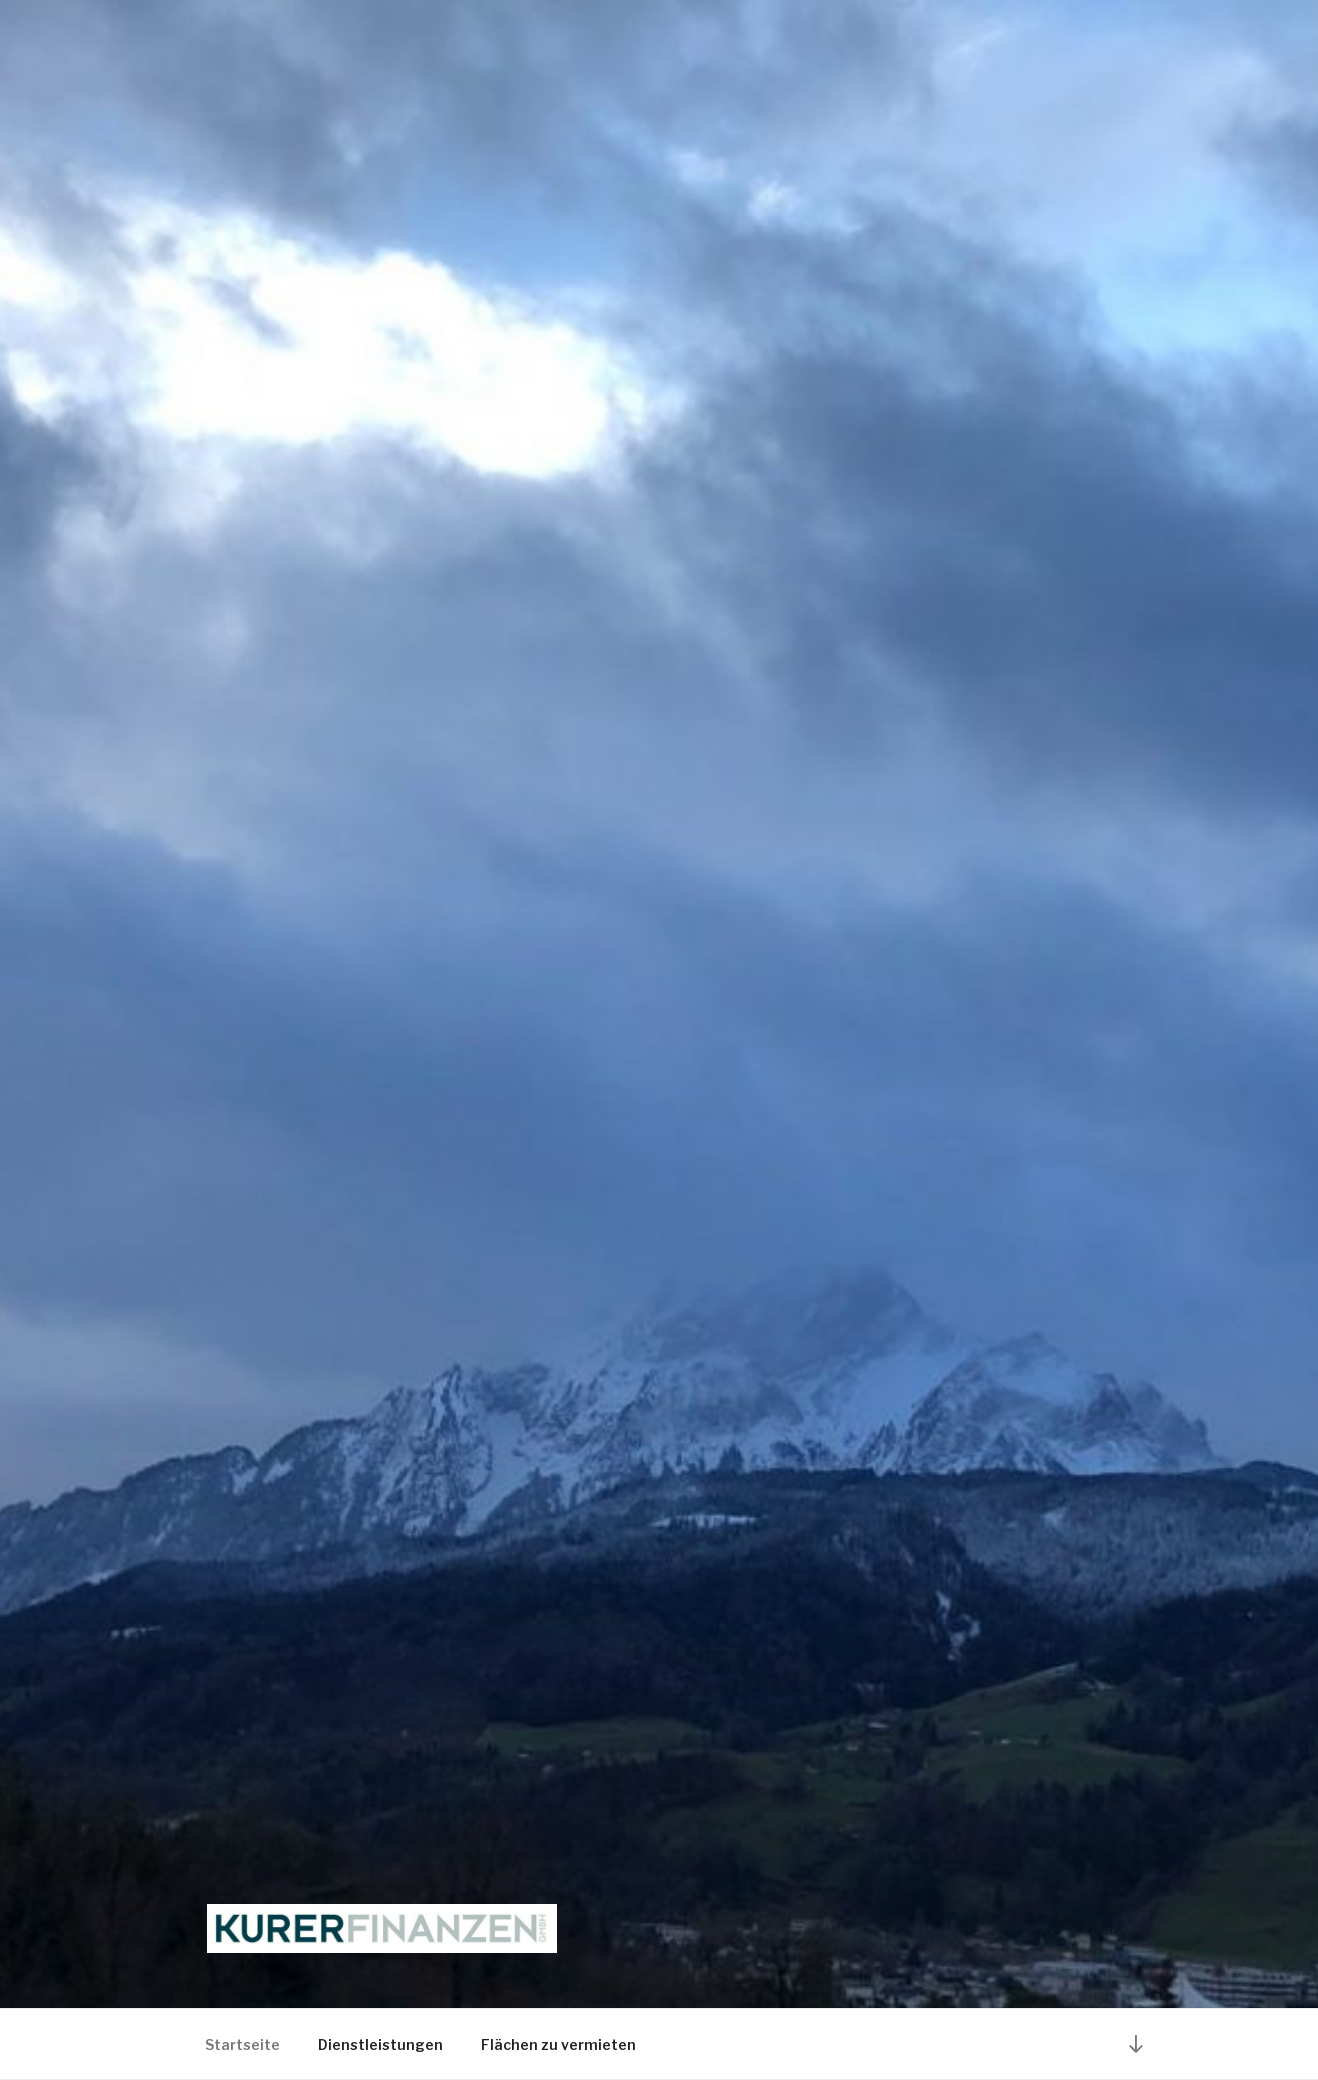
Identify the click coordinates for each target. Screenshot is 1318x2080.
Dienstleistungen (380, 2044)
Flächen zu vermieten (558, 2044)
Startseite (242, 2044)
